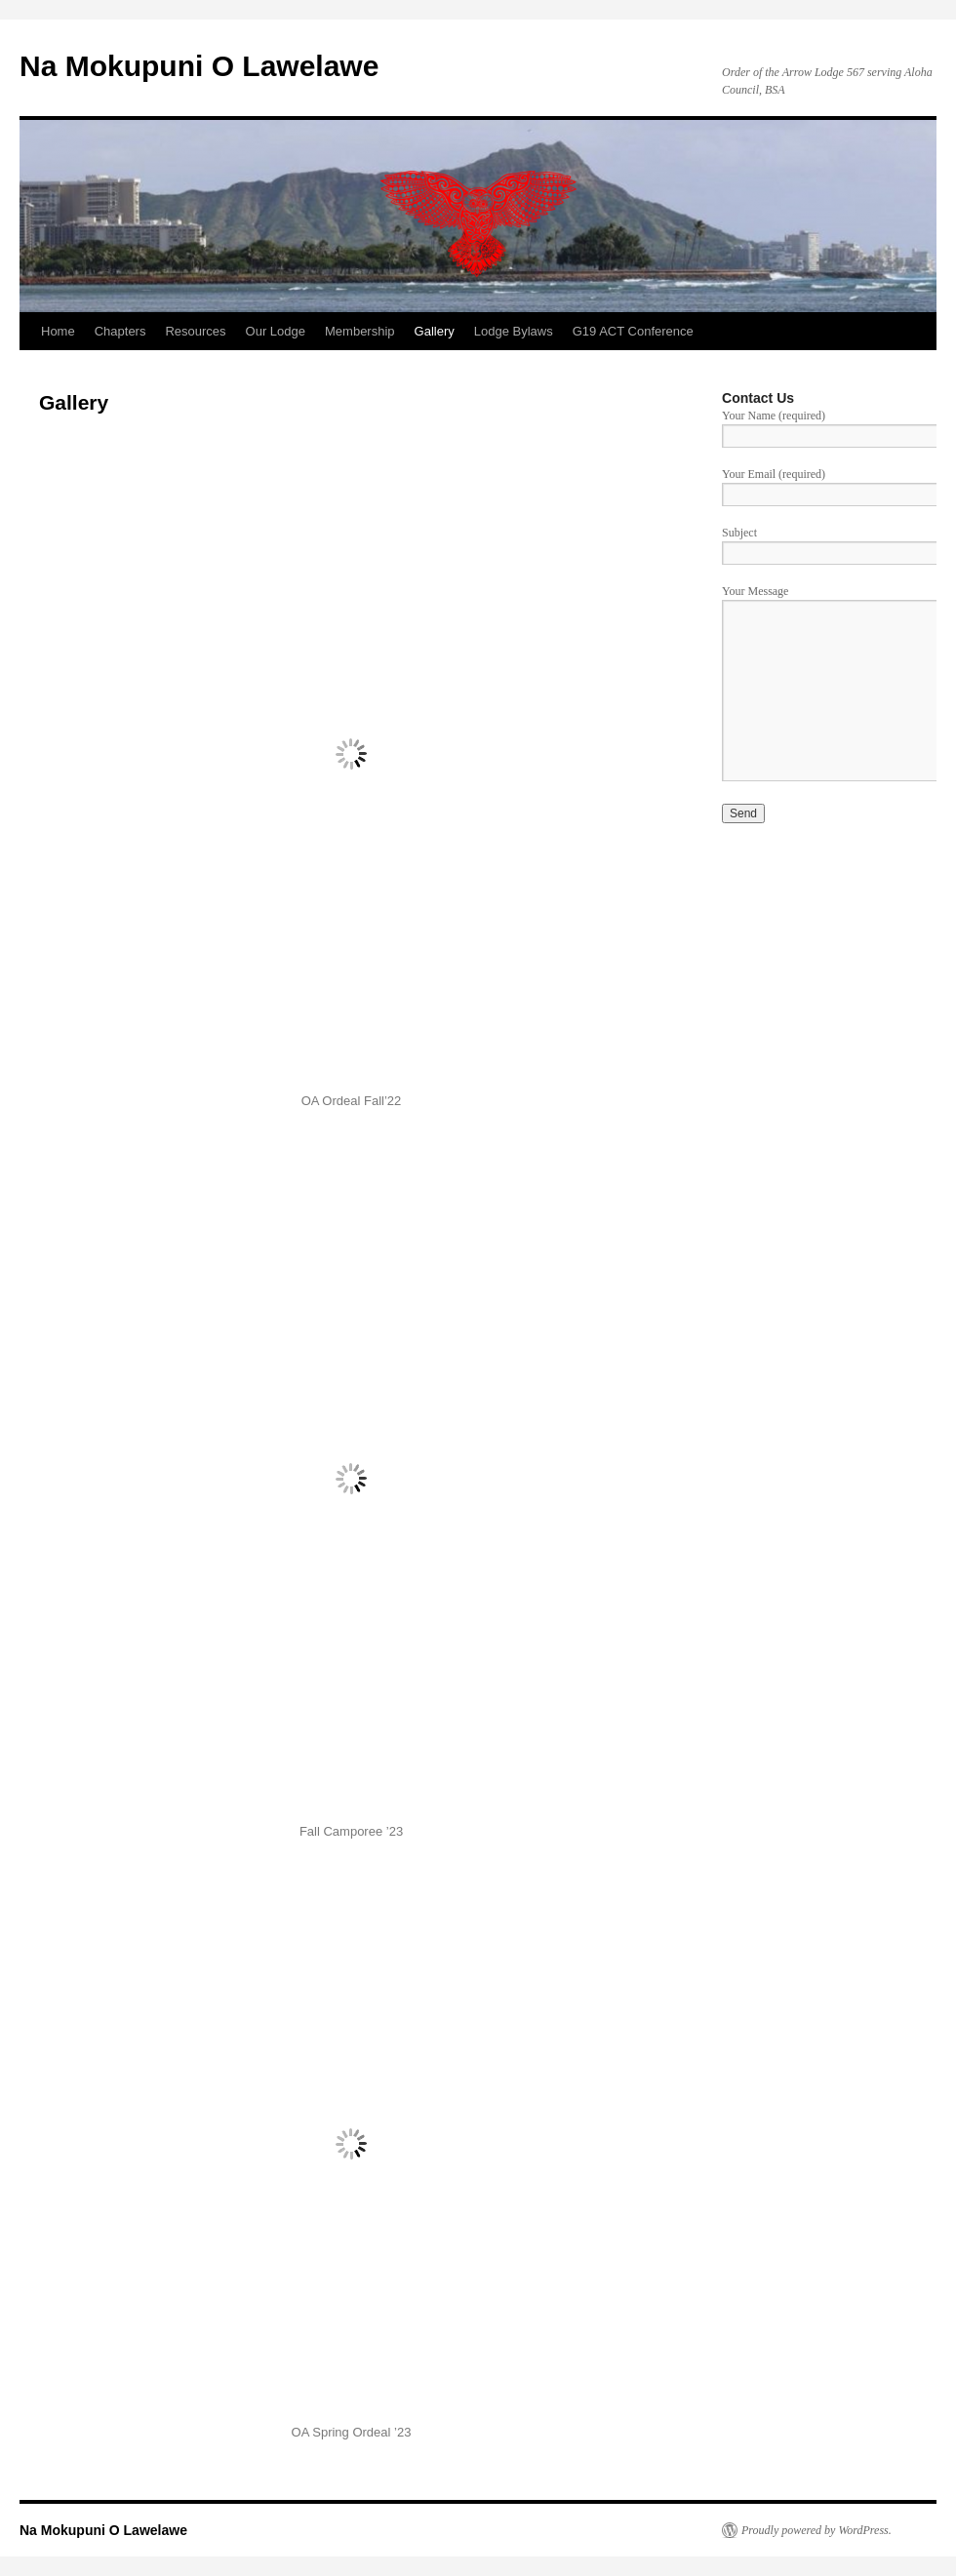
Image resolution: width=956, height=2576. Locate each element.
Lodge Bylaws (513, 331)
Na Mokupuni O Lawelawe (199, 66)
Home (58, 331)
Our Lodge (275, 331)
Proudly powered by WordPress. (816, 2530)
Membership (360, 331)
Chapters (120, 331)
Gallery (435, 331)
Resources (195, 331)
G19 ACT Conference (633, 331)
